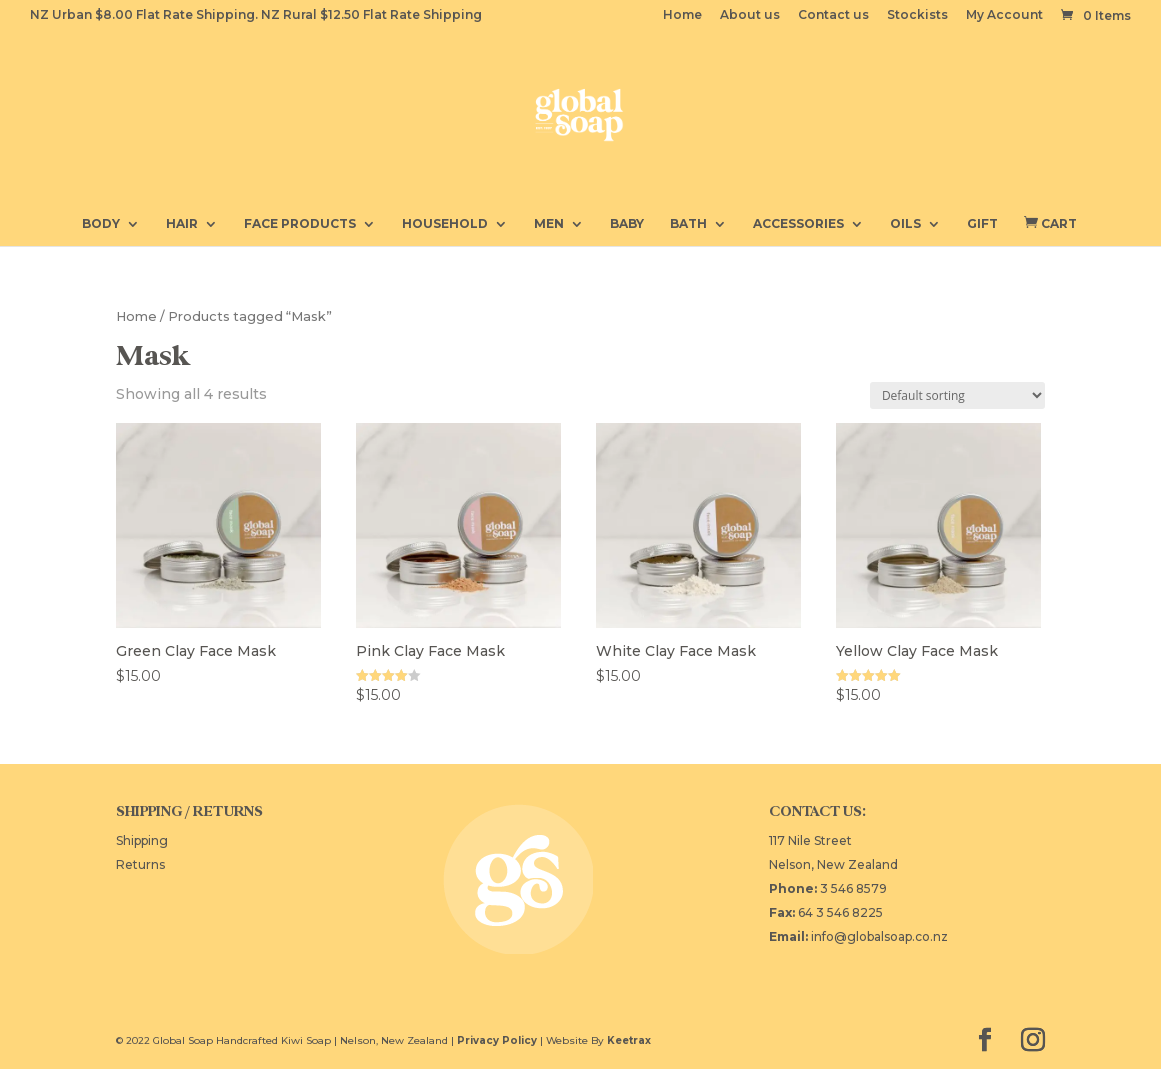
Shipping (142, 840)
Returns (140, 864)
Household (445, 224)
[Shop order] (957, 395)
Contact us (833, 15)
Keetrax (629, 1040)
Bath (688, 224)
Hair (182, 224)
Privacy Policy (497, 1040)
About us (750, 15)
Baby (627, 224)
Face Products (300, 224)
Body (101, 224)
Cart (1050, 223)
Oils (905, 224)
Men (549, 224)
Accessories (798, 224)
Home (682, 15)
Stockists (917, 15)
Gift (982, 224)
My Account (1004, 15)
